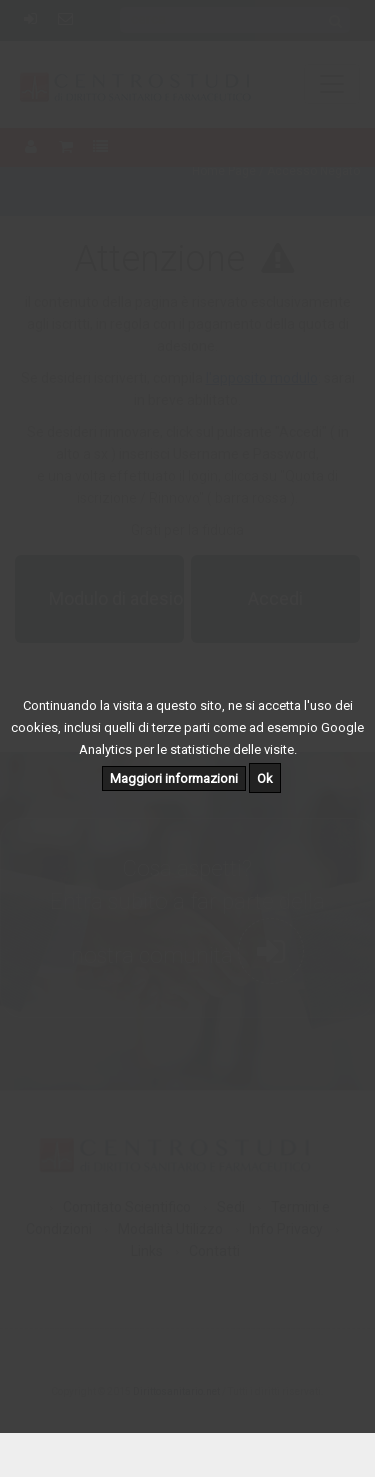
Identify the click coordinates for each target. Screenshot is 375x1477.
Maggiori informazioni (174, 778)
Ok (265, 778)
